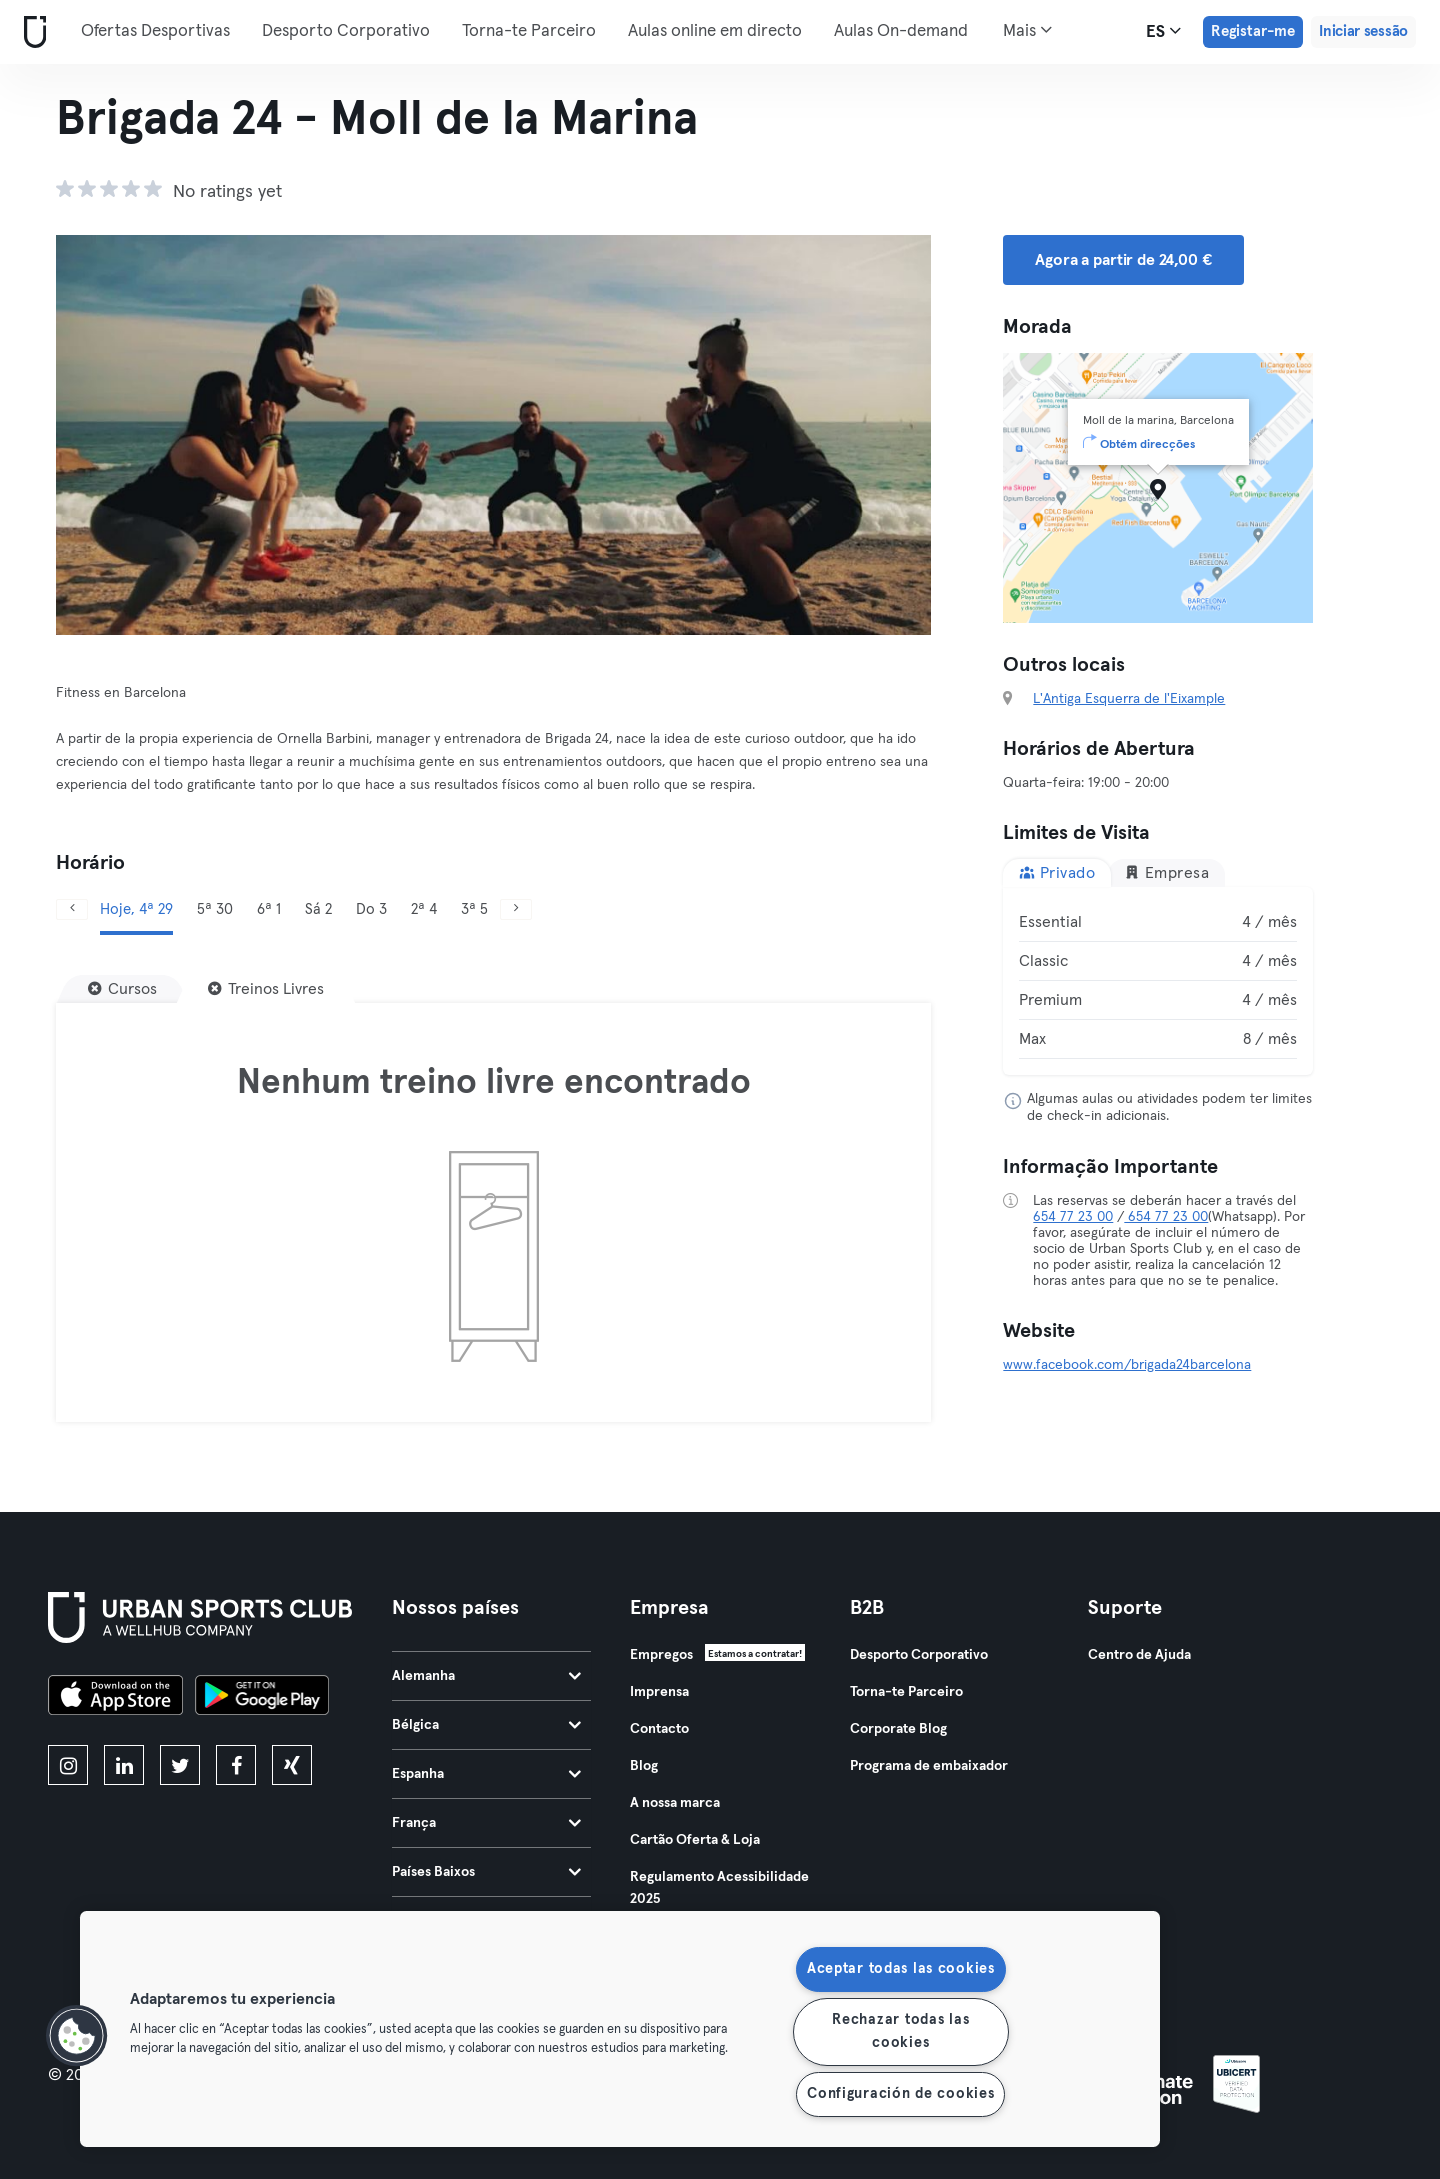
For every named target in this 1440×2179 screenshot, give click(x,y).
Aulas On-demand (901, 31)
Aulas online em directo (715, 31)
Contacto (659, 1729)
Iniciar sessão (1363, 31)
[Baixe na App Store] (115, 1698)
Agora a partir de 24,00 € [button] (1123, 260)
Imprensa (659, 1692)
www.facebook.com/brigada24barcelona (1127, 1365)
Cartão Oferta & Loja (695, 1840)
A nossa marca (675, 1803)
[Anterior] (72, 909)
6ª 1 (269, 909)
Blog (644, 1766)
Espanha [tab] (486, 1774)
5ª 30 (215, 909)
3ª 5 (474, 909)
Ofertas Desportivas (155, 31)
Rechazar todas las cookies (900, 2031)
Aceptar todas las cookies (901, 1969)
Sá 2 (318, 909)
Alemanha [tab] (486, 1676)
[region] (620, 2029)
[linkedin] (124, 1765)
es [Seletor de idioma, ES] (1163, 31)
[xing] (292, 1765)
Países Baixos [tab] (486, 1872)
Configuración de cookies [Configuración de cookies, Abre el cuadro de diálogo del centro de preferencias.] (900, 2094)
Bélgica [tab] (486, 1725)
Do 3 (371, 909)
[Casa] (31, 32)
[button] (77, 2036)
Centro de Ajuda (1139, 1655)
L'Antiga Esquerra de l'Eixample (1129, 699)
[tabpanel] (1158, 981)
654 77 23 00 (1073, 1217)
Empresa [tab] (1166, 872)
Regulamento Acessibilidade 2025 (719, 1888)
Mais (1027, 30)
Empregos (661, 1655)
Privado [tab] (1057, 872)
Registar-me (1253, 31)
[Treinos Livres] (266, 989)
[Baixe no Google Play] (262, 1698)
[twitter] (180, 1765)
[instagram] (68, 1765)
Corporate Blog (898, 1729)
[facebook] (236, 1765)
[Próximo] (516, 909)
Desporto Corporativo (346, 31)
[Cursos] (122, 989)
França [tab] (486, 1823)
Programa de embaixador (929, 1766)
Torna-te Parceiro (529, 31)
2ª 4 (424, 909)
